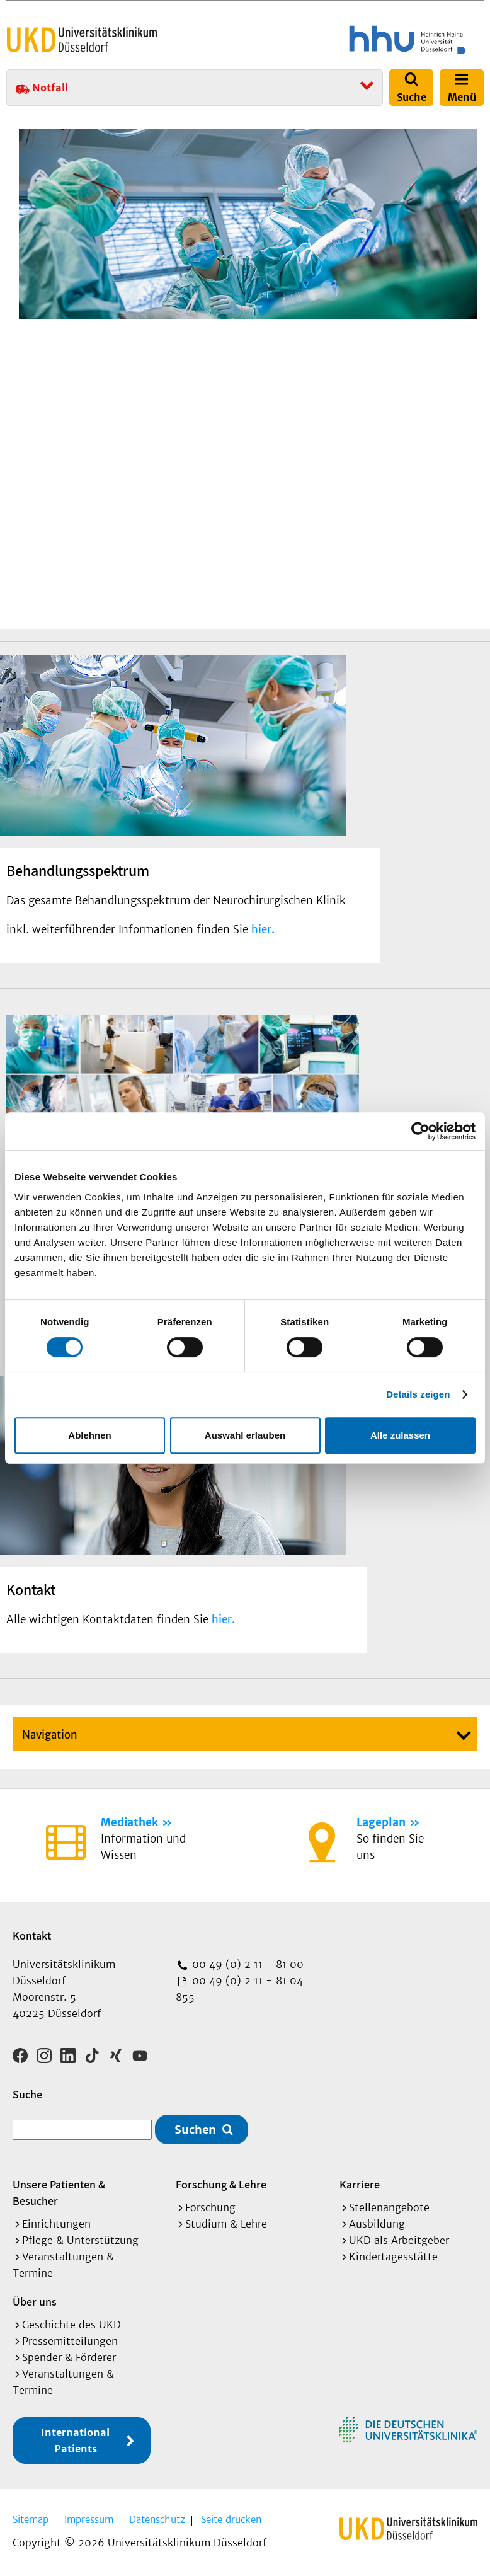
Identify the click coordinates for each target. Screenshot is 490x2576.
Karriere (359, 2184)
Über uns (35, 2301)
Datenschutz (157, 2520)
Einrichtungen (56, 2223)
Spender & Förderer (69, 2357)
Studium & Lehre (226, 2223)
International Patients (75, 2440)
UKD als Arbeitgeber (399, 2240)
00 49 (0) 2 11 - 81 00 (246, 1964)
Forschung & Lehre (221, 2184)
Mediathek (129, 1822)
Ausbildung (377, 2223)
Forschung (210, 2207)
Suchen (195, 2129)
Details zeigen (418, 1394)
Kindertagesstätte (393, 2256)
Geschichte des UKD (71, 2324)
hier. (263, 929)
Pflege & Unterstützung (80, 2240)
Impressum (88, 2520)
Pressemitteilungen (70, 2341)
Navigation (49, 1735)
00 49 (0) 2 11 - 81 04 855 (239, 1988)
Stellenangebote (389, 2207)
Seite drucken (231, 2520)
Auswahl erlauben (245, 1435)
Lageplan (381, 1822)
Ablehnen (89, 1435)
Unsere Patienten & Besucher (59, 2192)
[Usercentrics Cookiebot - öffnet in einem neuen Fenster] (420, 1131)
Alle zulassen (400, 1435)
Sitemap (30, 2520)
